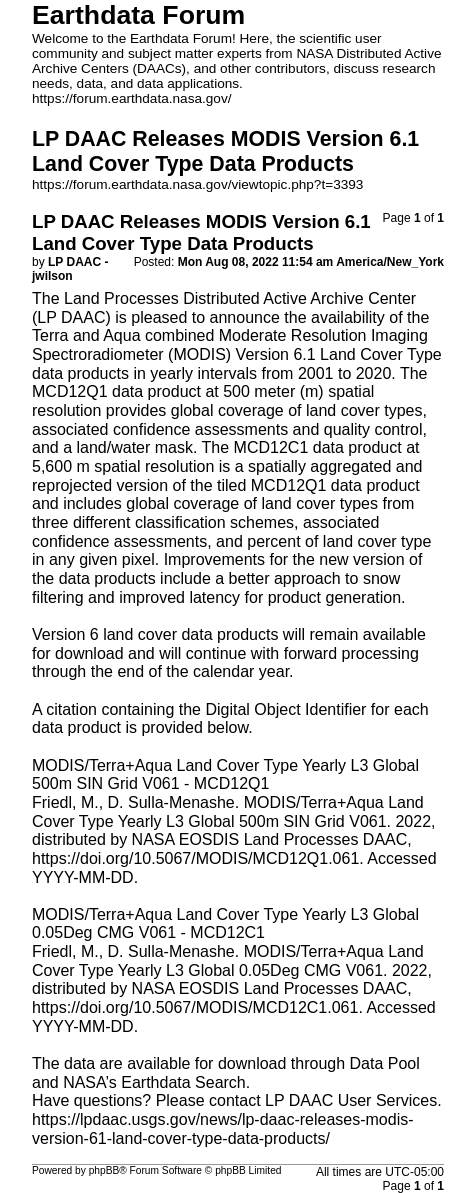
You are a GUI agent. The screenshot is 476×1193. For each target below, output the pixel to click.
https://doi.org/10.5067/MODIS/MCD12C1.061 (195, 1007)
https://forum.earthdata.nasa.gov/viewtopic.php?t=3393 (197, 184)
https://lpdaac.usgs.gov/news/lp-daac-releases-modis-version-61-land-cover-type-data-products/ (223, 1129)
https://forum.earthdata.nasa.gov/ (132, 98)
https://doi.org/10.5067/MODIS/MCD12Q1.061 (195, 858)
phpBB (104, 1170)
